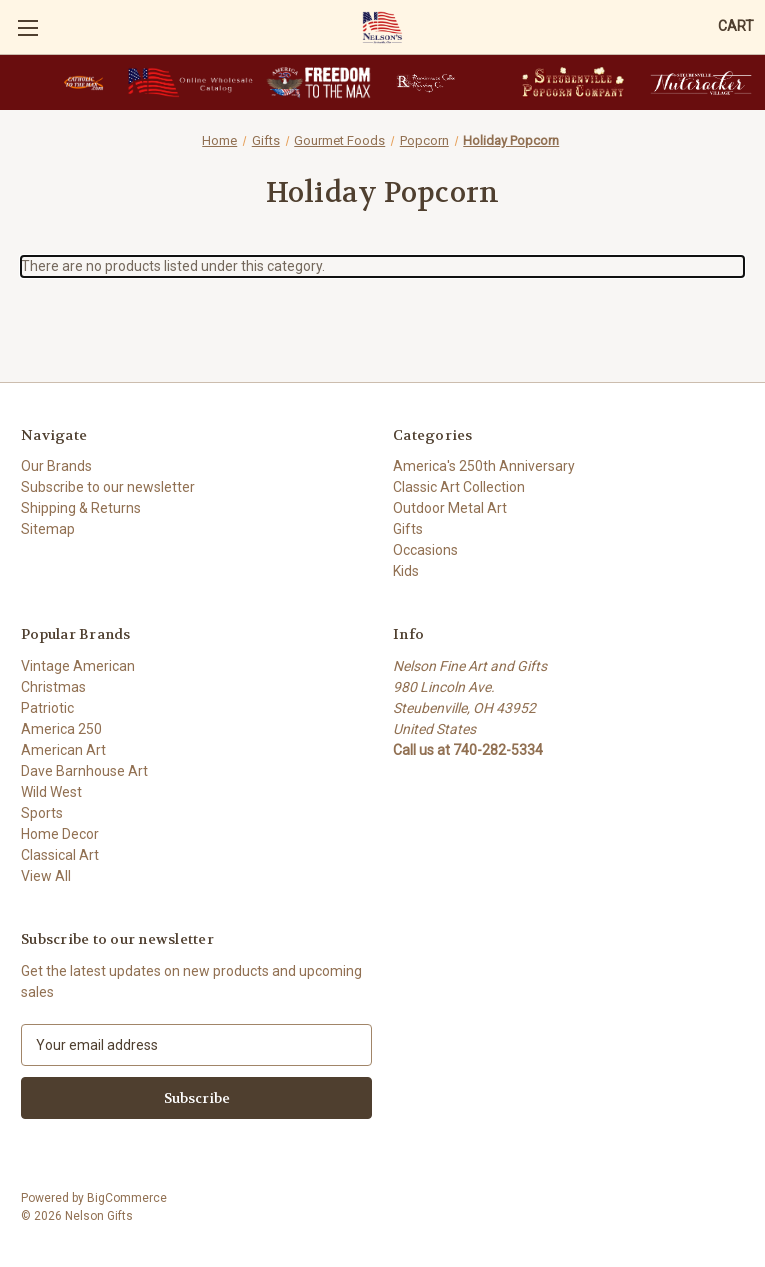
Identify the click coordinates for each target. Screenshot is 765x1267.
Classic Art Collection (459, 487)
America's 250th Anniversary (484, 466)
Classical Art (60, 855)
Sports (42, 813)
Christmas (53, 687)
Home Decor (60, 834)
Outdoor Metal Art (450, 508)
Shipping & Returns (81, 508)
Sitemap (48, 529)
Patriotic (47, 708)
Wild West (51, 792)
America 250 (61, 729)
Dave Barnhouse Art (84, 771)
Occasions (425, 550)
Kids (406, 571)
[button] (83, 82)
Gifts (408, 529)
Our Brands (56, 466)
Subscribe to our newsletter (108, 487)
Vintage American (78, 666)
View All (46, 876)
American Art (63, 750)
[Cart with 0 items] (736, 26)
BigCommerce (127, 1198)
